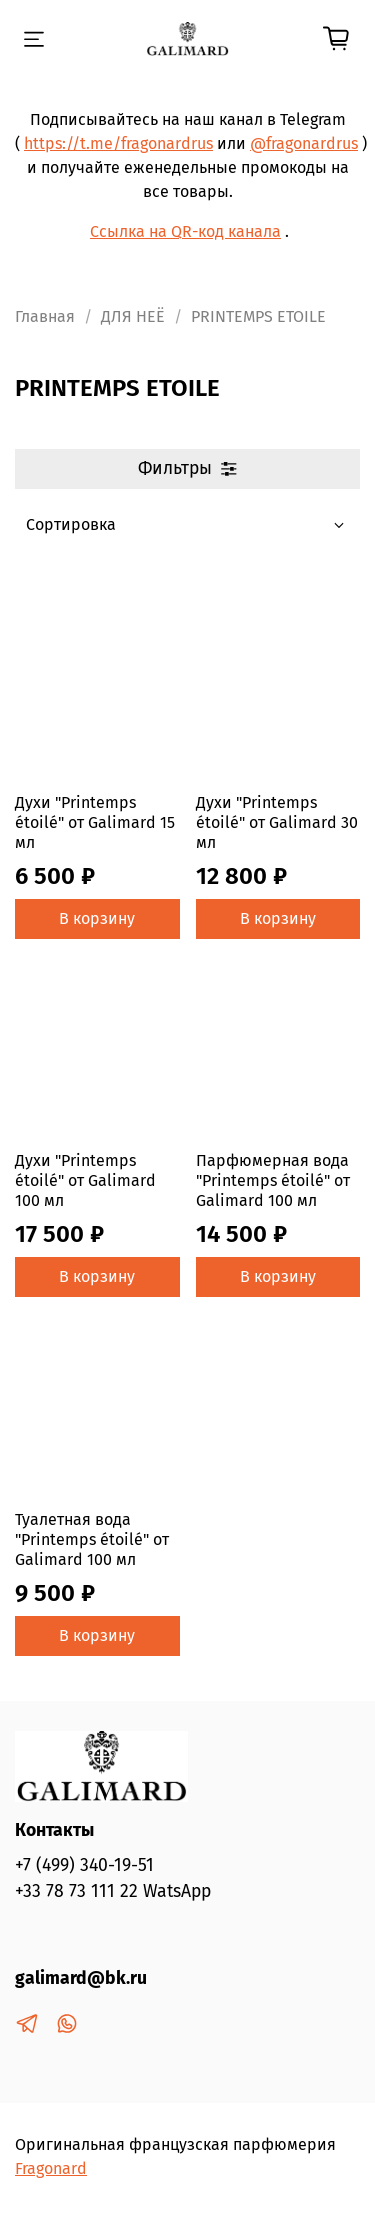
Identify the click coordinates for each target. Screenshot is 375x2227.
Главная (45, 316)
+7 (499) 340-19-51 (84, 1865)
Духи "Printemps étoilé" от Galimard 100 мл (85, 1180)
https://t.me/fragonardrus (118, 143)
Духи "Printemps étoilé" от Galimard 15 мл (95, 822)
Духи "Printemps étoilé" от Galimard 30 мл (277, 822)
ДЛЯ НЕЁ (133, 316)
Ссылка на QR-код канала (185, 231)
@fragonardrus (304, 143)
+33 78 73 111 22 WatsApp (113, 1891)
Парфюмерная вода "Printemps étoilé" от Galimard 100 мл (273, 1180)
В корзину (97, 918)
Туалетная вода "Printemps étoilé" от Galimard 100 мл (92, 1539)
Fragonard (51, 2168)
